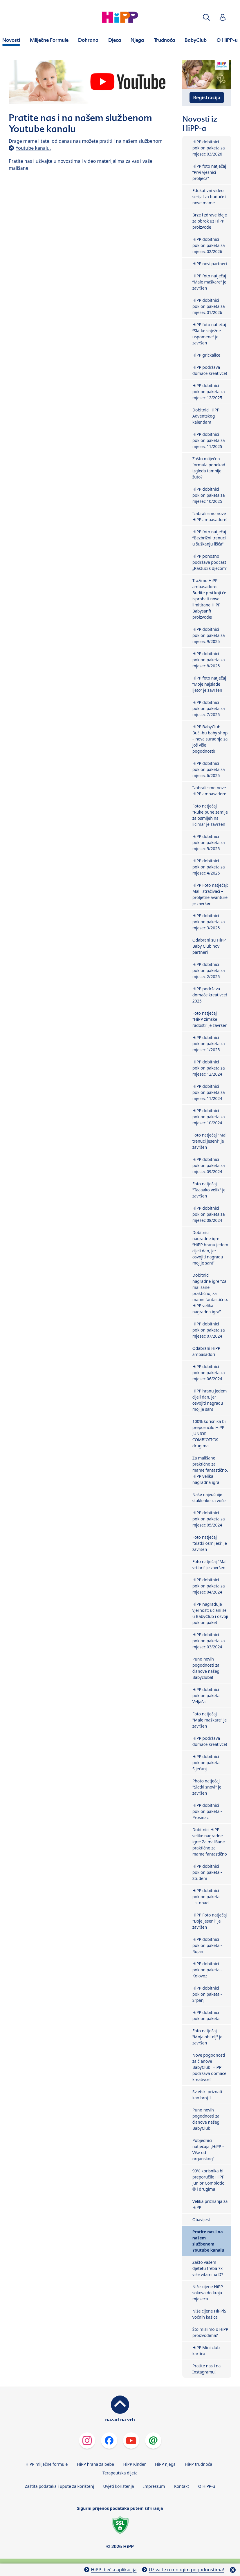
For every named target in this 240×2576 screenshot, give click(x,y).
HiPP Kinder (134, 2464)
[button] (206, 17)
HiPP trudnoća (198, 2464)
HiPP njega (165, 2464)
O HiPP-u (206, 2486)
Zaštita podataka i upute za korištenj (59, 2486)
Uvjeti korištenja (118, 2486)
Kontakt (181, 2486)
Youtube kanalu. (33, 148)
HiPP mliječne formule (47, 2464)
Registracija (207, 97)
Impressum (154, 2486)
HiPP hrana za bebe (95, 2464)
